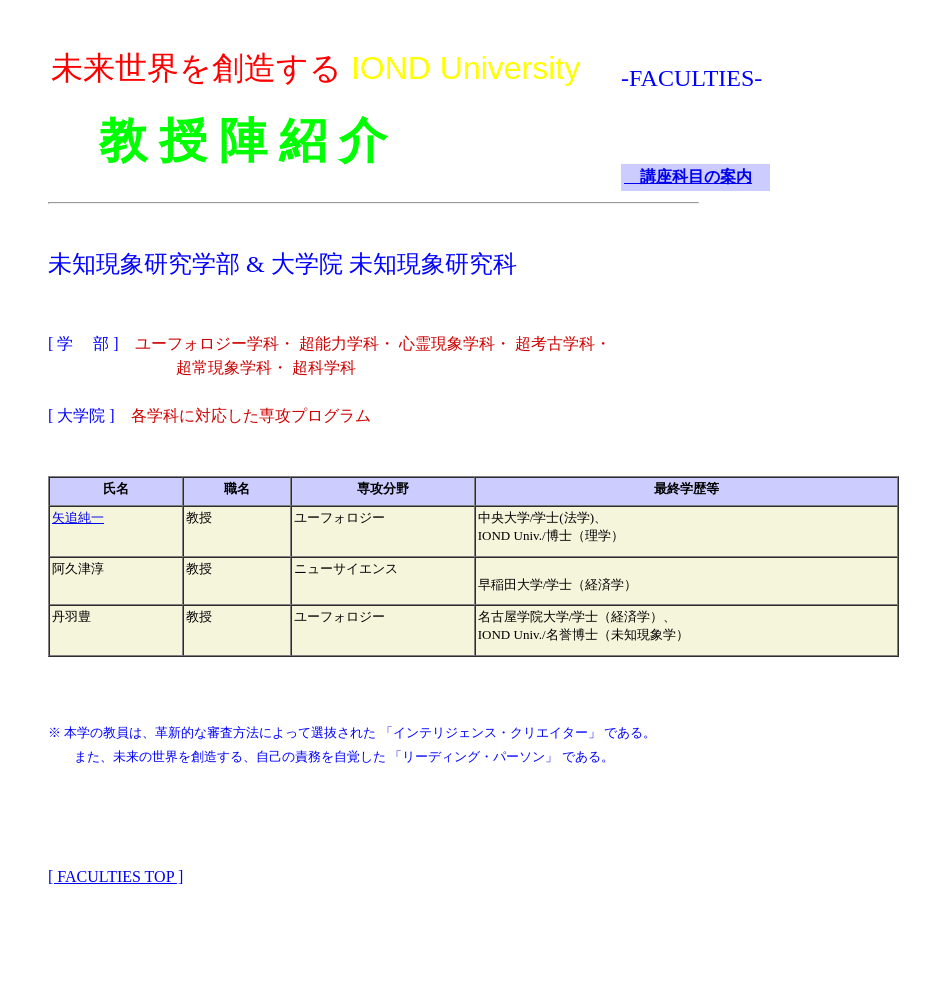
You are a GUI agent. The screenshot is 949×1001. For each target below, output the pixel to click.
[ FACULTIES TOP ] (115, 876)
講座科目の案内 (688, 176)
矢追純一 (78, 517)
